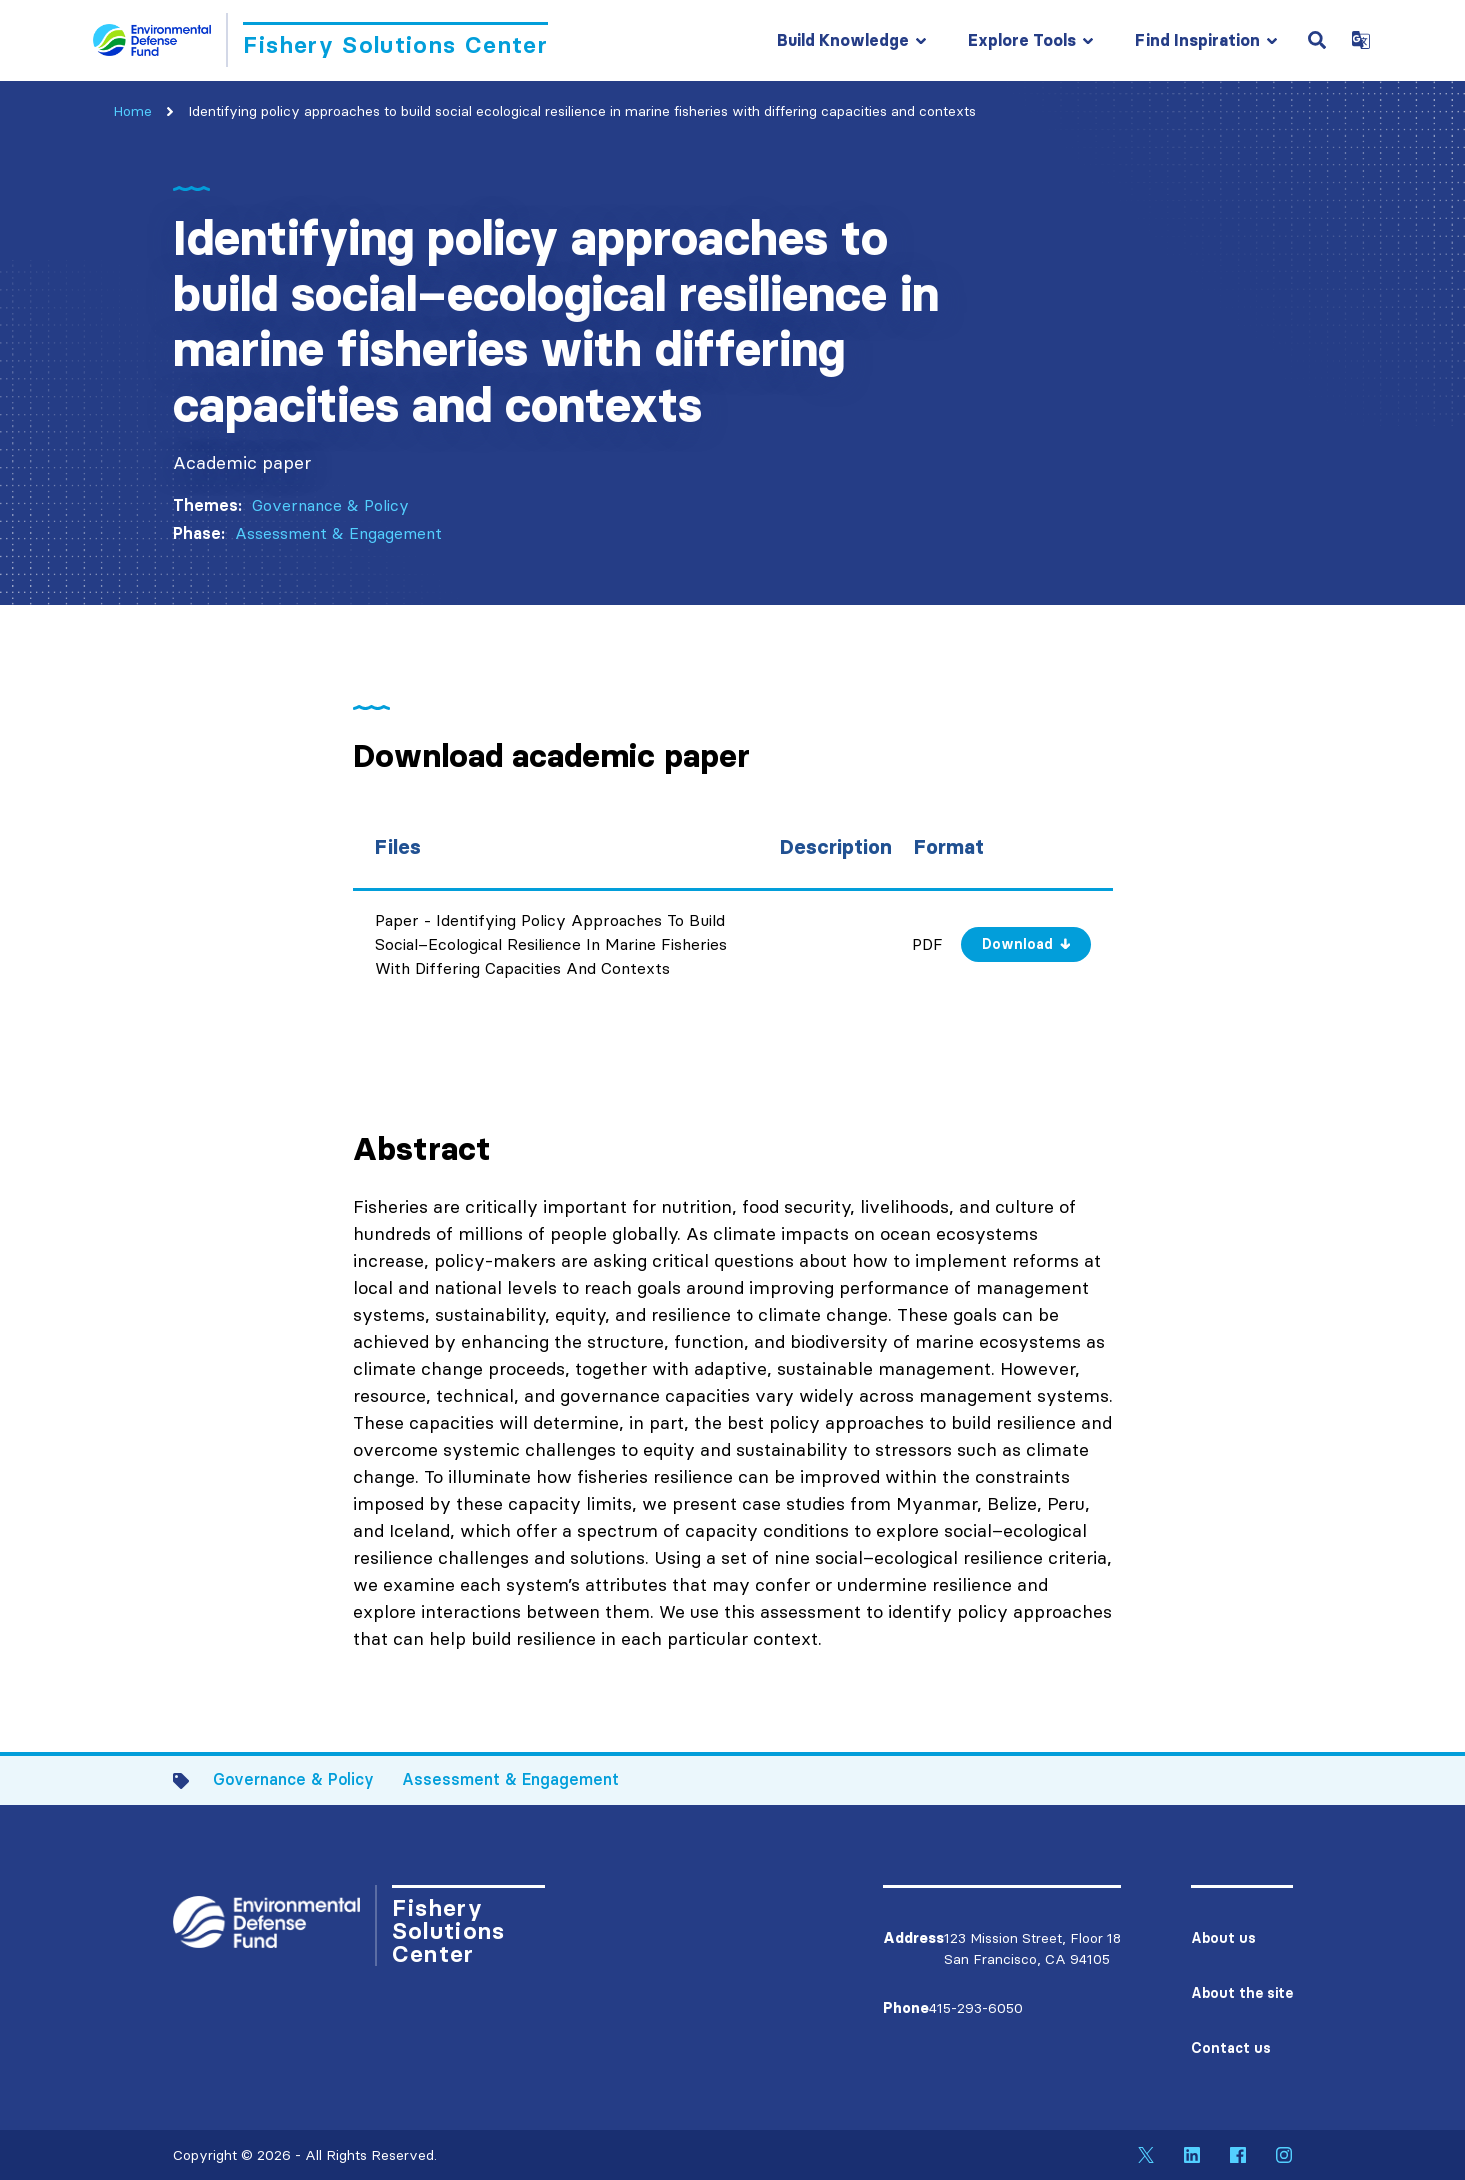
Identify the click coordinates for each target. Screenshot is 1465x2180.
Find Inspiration (1197, 40)
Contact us (1231, 2048)
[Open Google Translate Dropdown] (1361, 40)
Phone (906, 2008)
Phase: (199, 533)
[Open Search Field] (1317, 40)
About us (1223, 1938)
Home (132, 111)
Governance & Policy (330, 505)
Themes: (207, 505)
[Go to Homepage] (320, 40)
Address (913, 1938)
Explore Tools (1022, 40)
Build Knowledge (843, 40)
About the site (1242, 1993)
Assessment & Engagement (338, 533)
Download (1017, 944)
